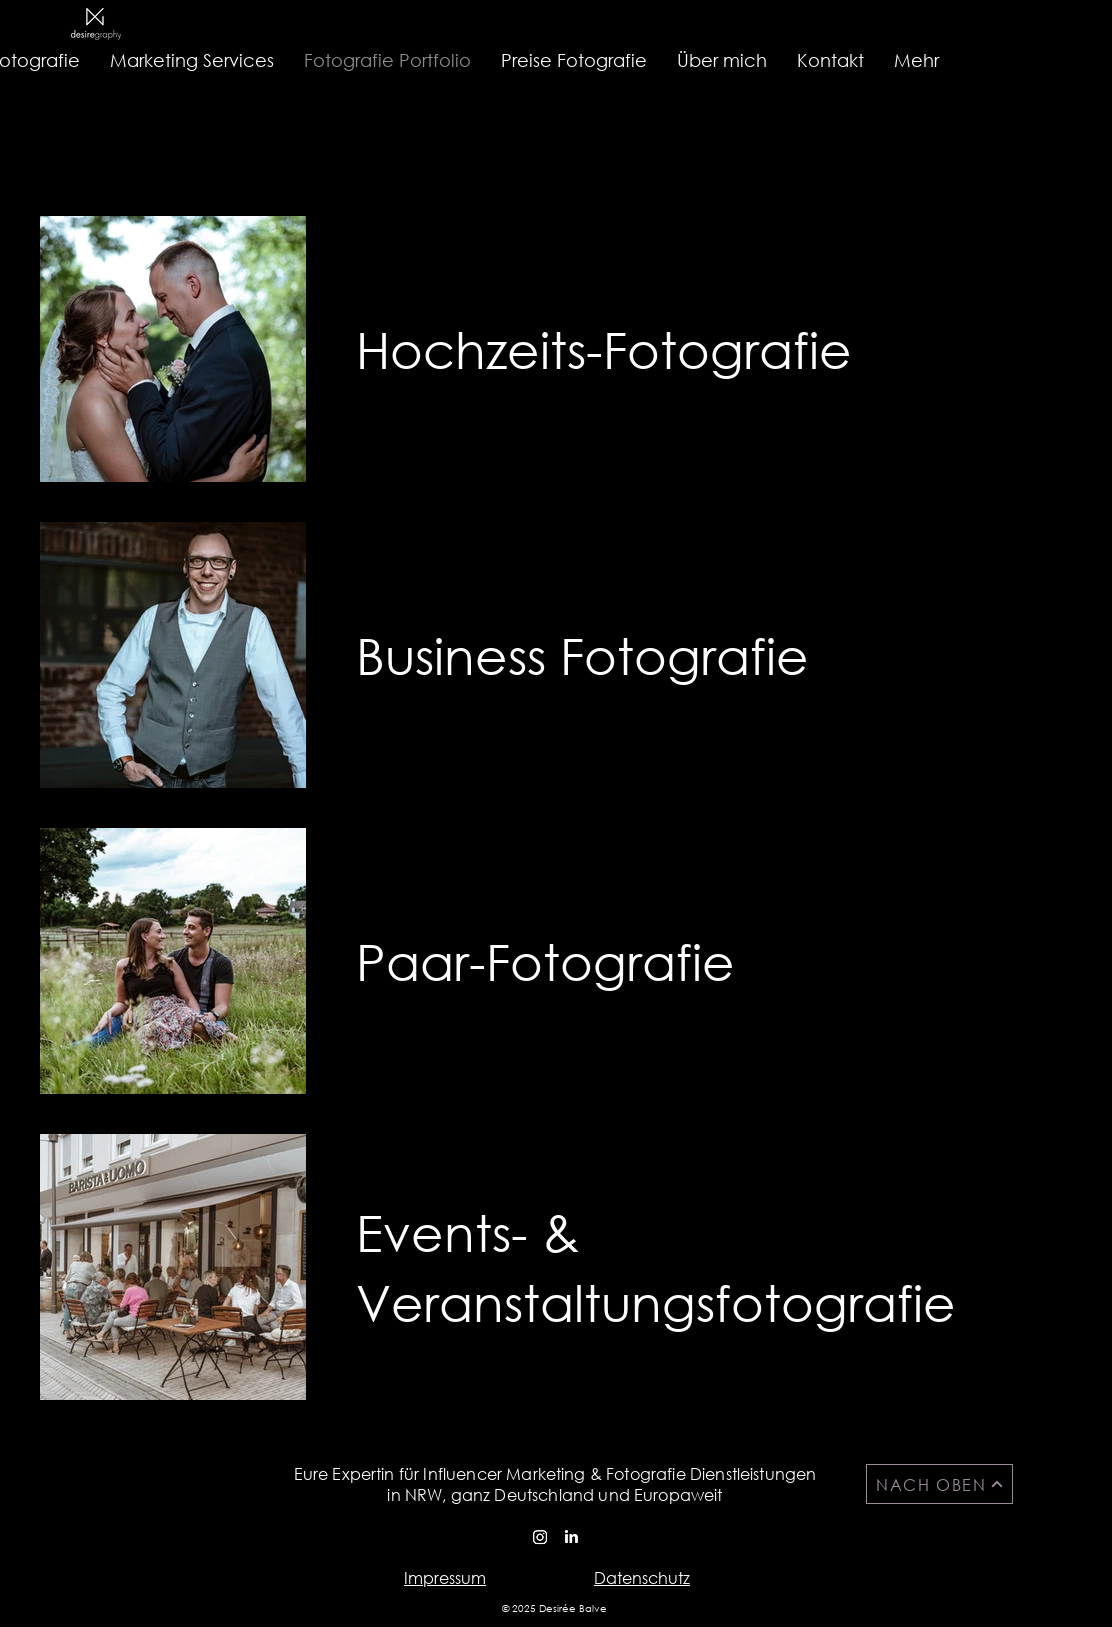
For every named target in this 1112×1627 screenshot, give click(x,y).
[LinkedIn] (571, 1537)
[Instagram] (540, 1537)
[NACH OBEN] (939, 1484)
